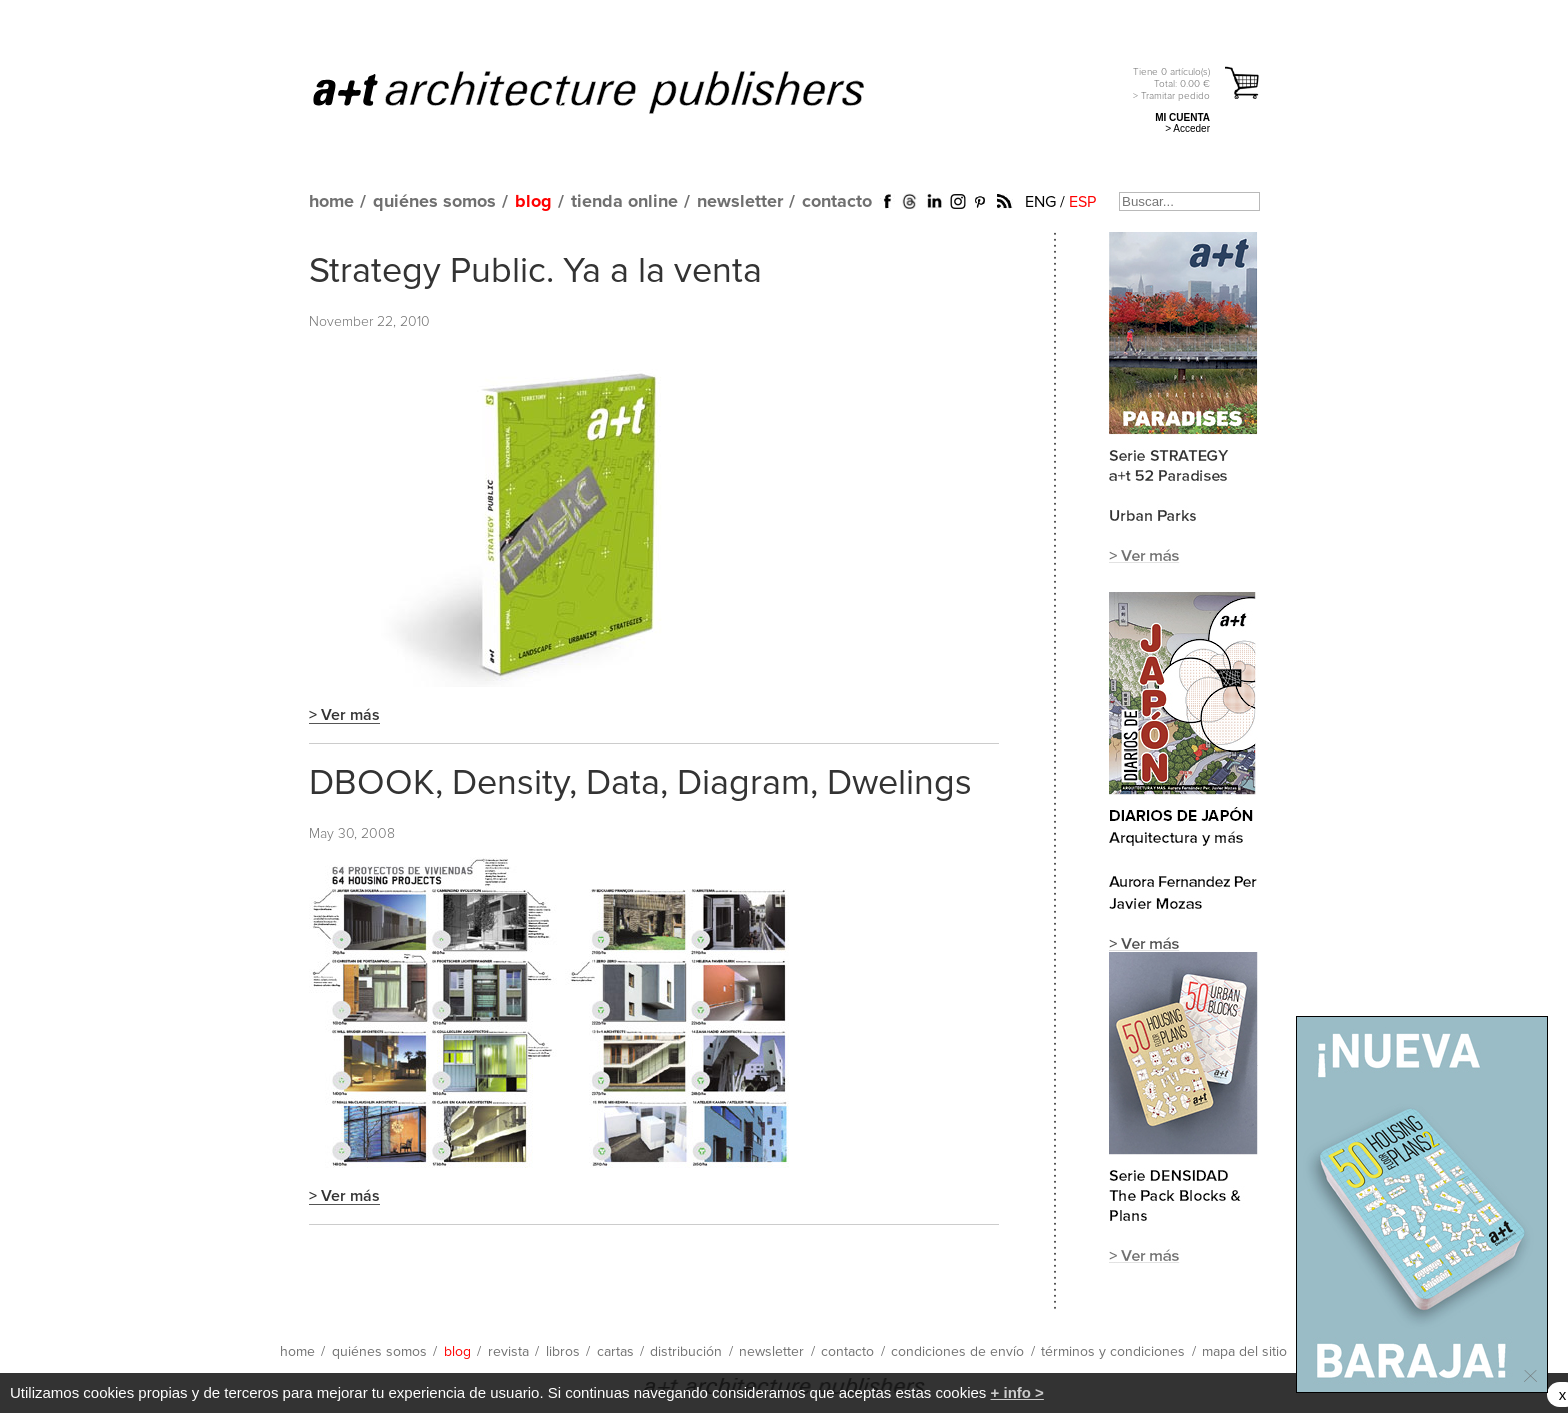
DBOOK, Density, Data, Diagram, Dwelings (640, 784)
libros (563, 1352)
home (331, 202)
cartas (615, 1352)
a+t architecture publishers (613, 91)
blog (533, 202)
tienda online (624, 202)
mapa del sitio (1244, 1352)
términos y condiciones (1113, 1352)
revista (508, 1352)
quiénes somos (434, 202)
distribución (686, 1352)
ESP (1082, 202)
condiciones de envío (957, 1352)
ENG (1040, 202)
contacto (837, 202)
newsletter (740, 202)
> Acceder (1187, 128)
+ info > (1017, 1392)
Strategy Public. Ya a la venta (535, 272)
